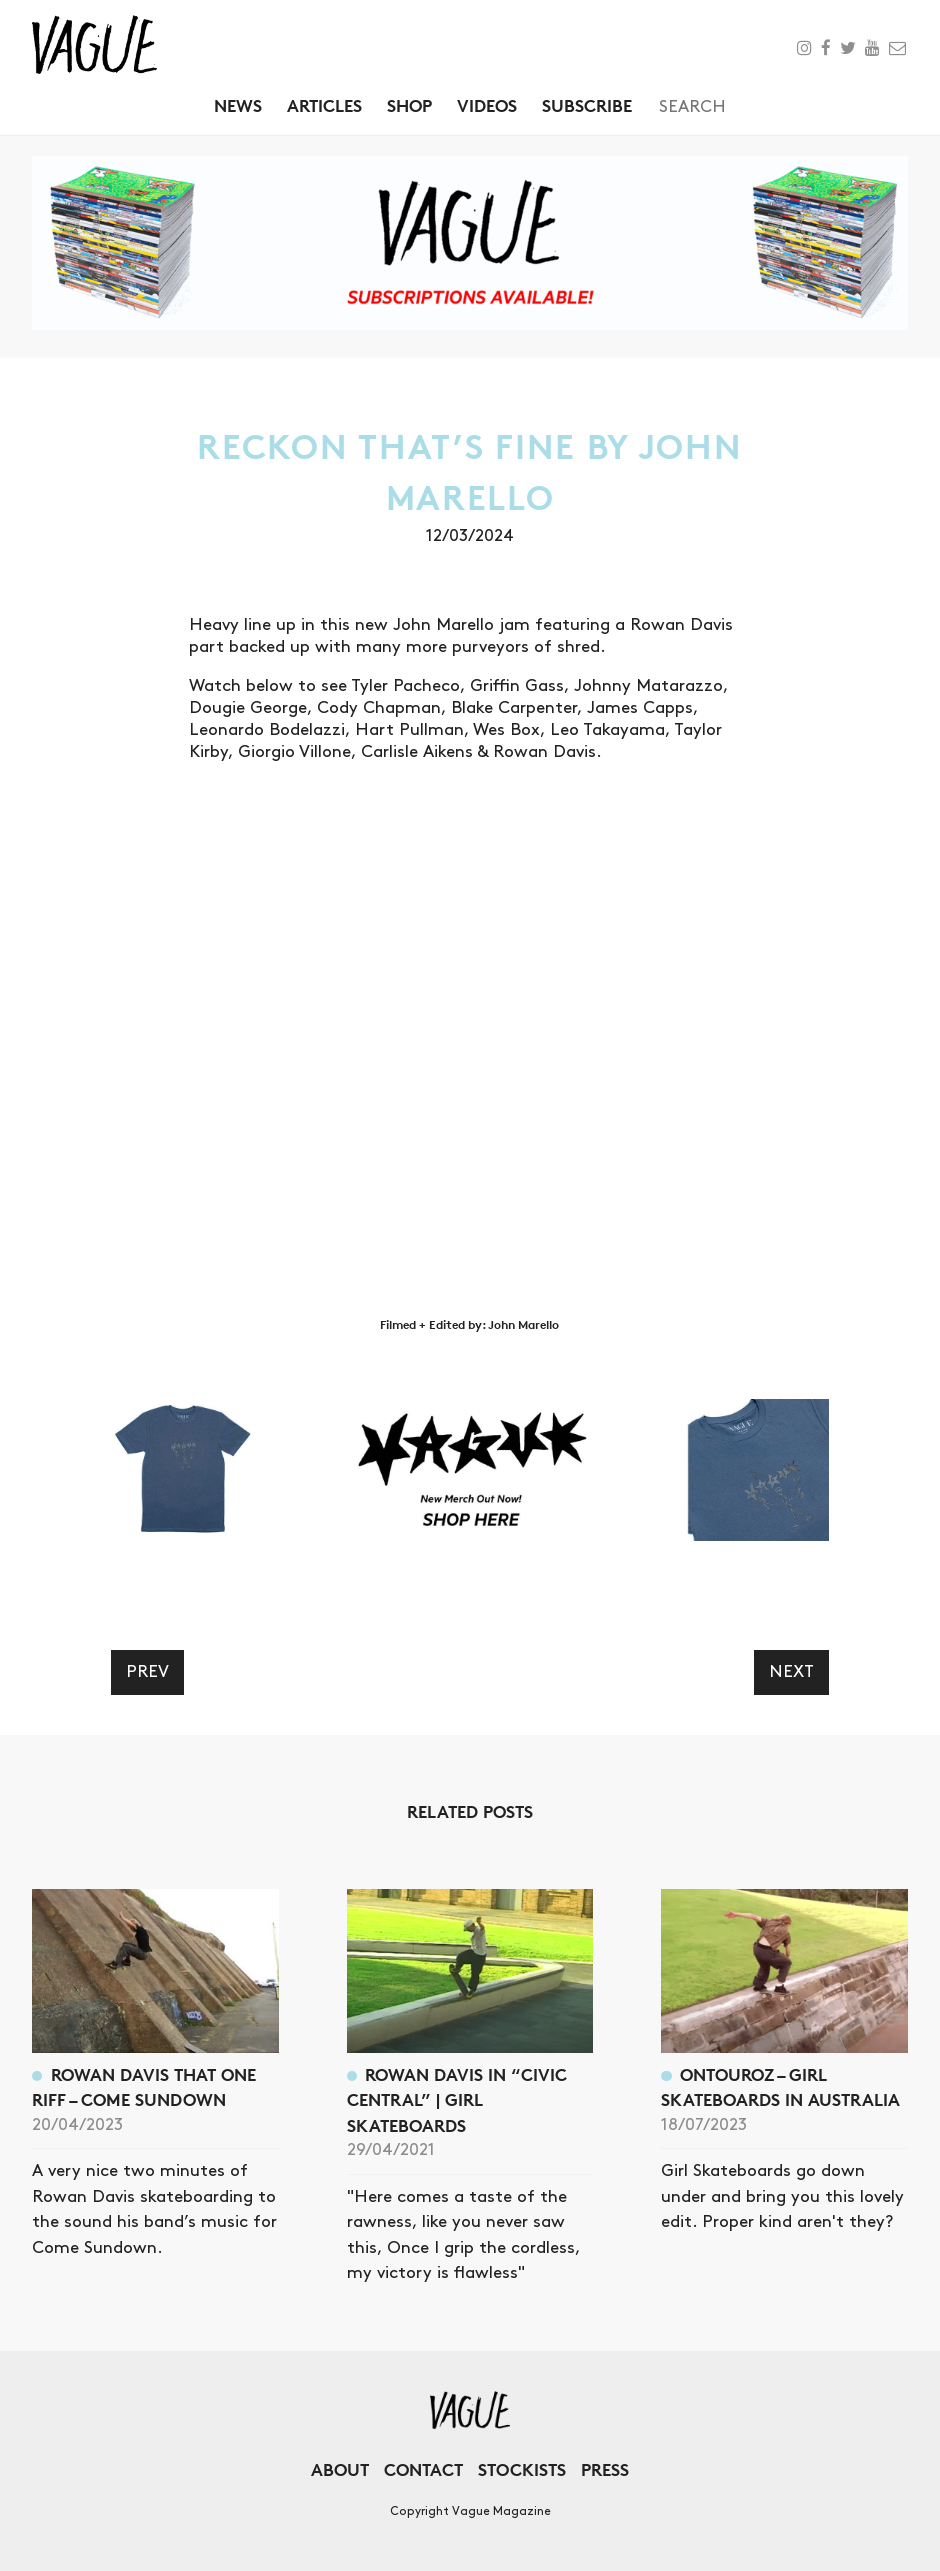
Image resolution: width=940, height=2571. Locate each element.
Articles (324, 105)
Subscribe (587, 105)
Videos (487, 105)
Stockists (522, 2469)
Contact (423, 2469)
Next (791, 1672)
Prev (147, 1672)
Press (605, 2469)
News (238, 105)
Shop (409, 105)
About (340, 2469)
